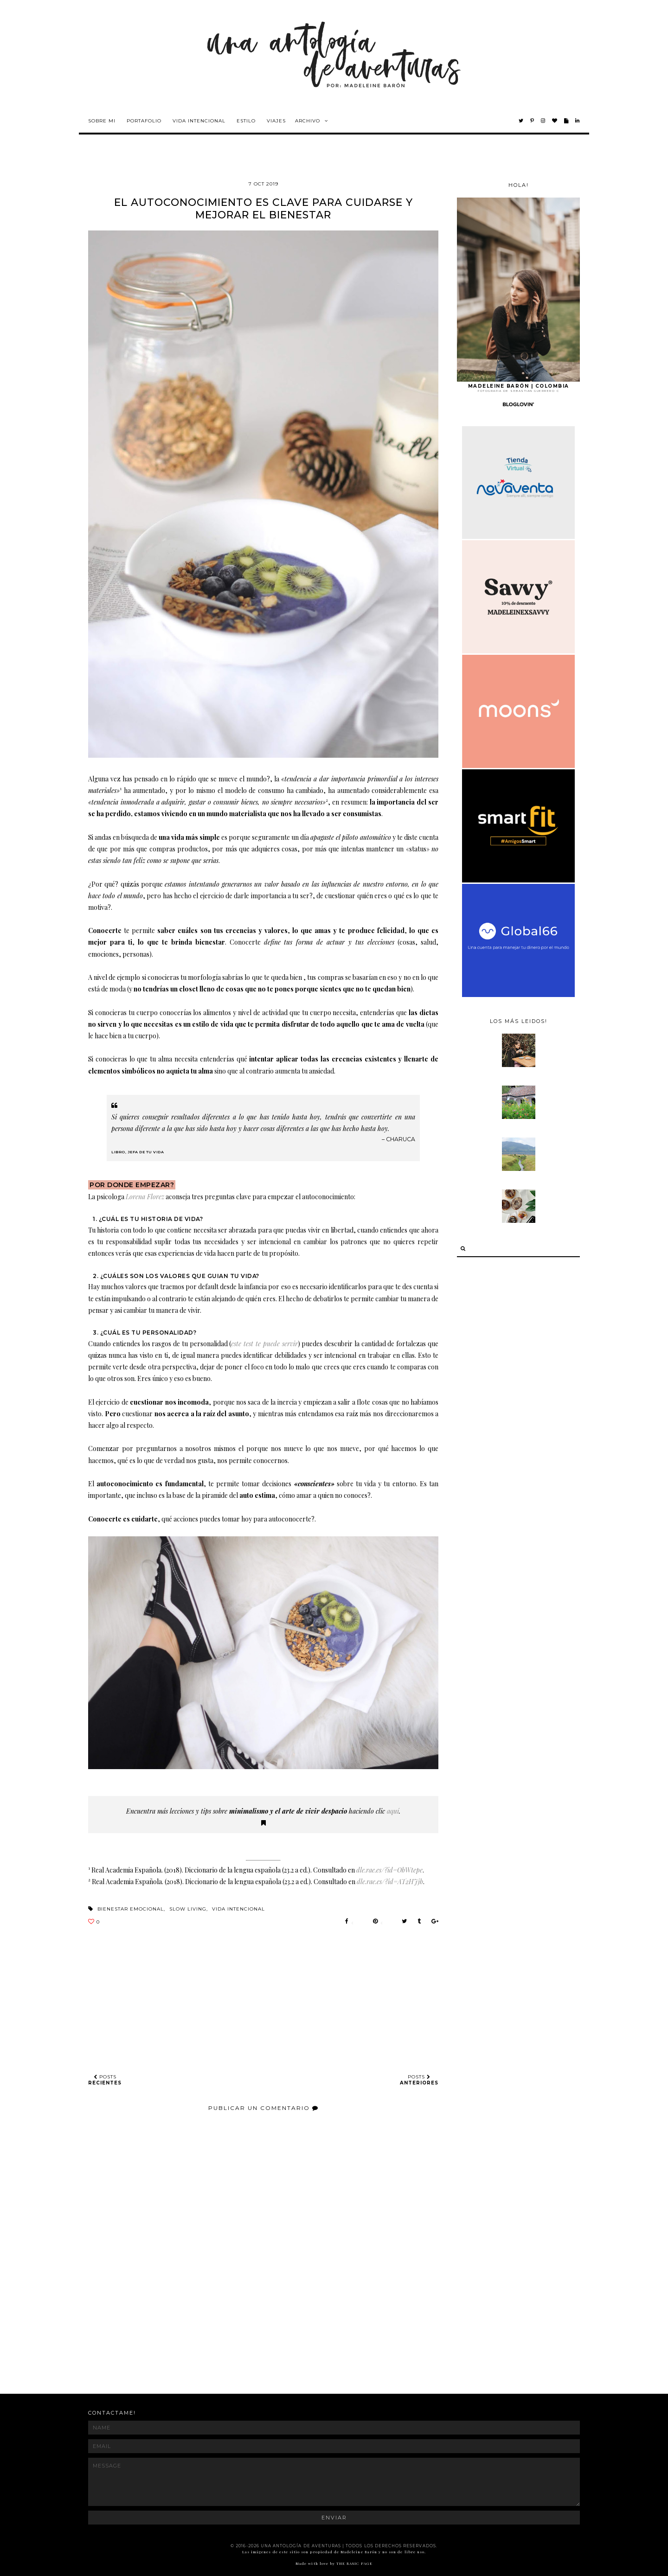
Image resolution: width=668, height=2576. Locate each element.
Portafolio (144, 121)
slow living (187, 1909)
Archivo (307, 121)
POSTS (105, 2080)
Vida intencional (199, 121)
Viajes (276, 121)
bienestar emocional (130, 1909)
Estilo (246, 121)
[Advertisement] (257, 2351)
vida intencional (238, 1909)
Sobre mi (102, 121)
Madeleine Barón (359, 2551)
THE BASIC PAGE (354, 2563)
